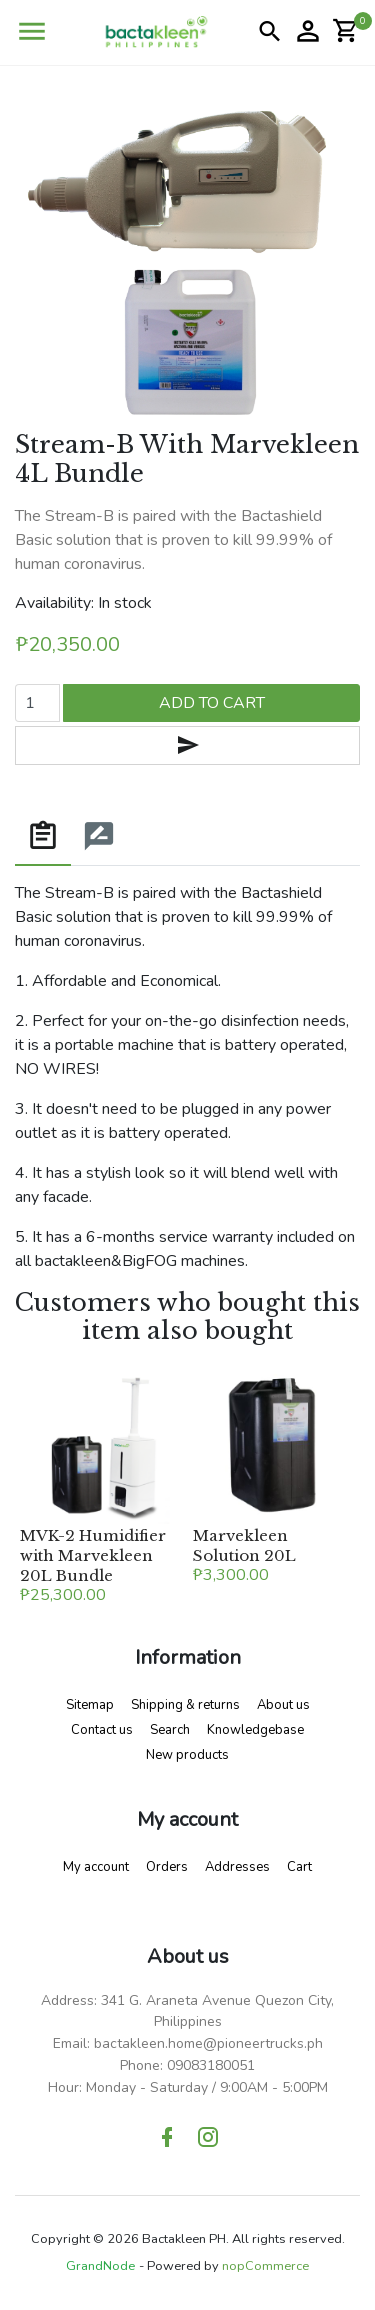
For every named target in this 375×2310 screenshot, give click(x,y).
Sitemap (90, 1705)
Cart (299, 1867)
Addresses (237, 1867)
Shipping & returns (185, 1705)
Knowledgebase (255, 1730)
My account (96, 1867)
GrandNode (100, 2266)
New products (187, 1755)
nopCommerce (265, 2266)
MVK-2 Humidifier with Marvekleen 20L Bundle (93, 1555)
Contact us (102, 1730)
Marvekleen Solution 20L (244, 1545)
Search (170, 1730)
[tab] (43, 837)
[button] (32, 32)
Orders (167, 1867)
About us (283, 1705)
